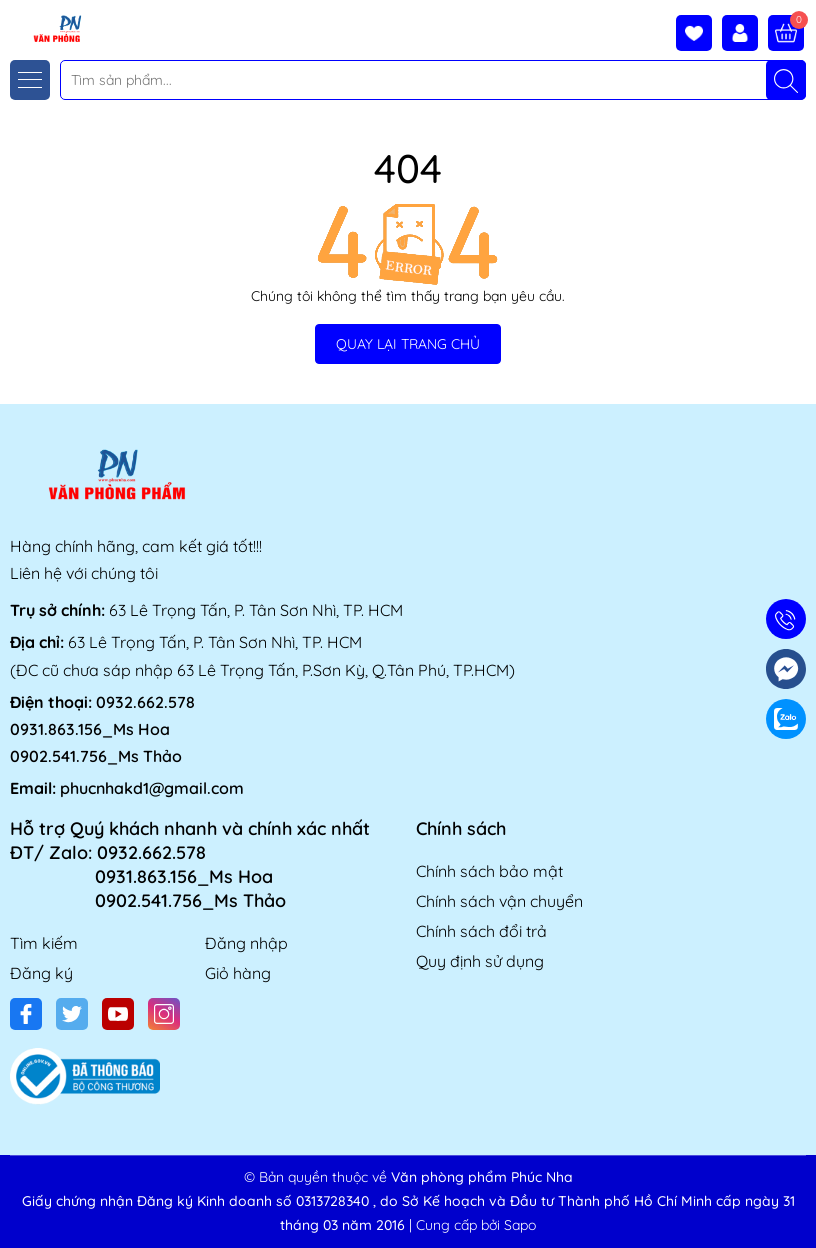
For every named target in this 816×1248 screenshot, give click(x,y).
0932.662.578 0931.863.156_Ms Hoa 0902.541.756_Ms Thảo (102, 729)
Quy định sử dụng (480, 961)
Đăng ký (41, 973)
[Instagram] (164, 1014)
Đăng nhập (246, 943)
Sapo (520, 1225)
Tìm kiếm (44, 943)
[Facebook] (26, 1014)
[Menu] (30, 80)
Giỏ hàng (238, 973)
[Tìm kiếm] (786, 80)
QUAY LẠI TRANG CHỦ (408, 344)
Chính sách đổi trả (481, 931)
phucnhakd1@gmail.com (152, 788)
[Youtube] (118, 1014)
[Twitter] (72, 1014)
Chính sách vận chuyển (499, 901)
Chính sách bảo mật (489, 871)
